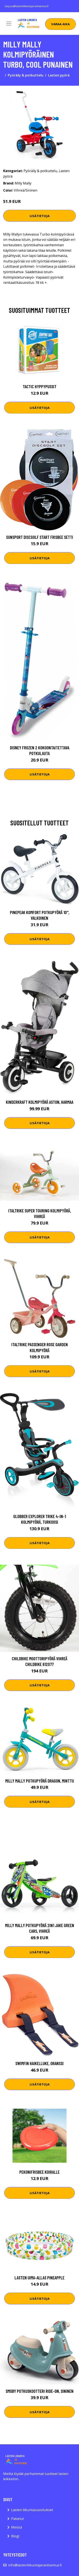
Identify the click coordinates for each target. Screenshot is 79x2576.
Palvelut (17, 2518)
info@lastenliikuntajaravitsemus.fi (35, 2565)
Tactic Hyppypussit (39, 386)
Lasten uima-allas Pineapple (39, 2277)
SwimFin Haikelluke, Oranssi (39, 2063)
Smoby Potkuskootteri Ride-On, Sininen (40, 2391)
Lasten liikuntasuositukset (32, 2510)
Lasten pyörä (59, 75)
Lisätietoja (40, 216)
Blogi (15, 2536)
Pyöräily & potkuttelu (25, 75)
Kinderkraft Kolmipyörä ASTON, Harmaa (39, 1102)
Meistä (16, 2527)
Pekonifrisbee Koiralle (39, 2172)
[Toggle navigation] (9, 24)
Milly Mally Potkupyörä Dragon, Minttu (39, 1780)
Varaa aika (60, 24)
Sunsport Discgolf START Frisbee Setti (39, 537)
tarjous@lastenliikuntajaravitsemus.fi (26, 6)
